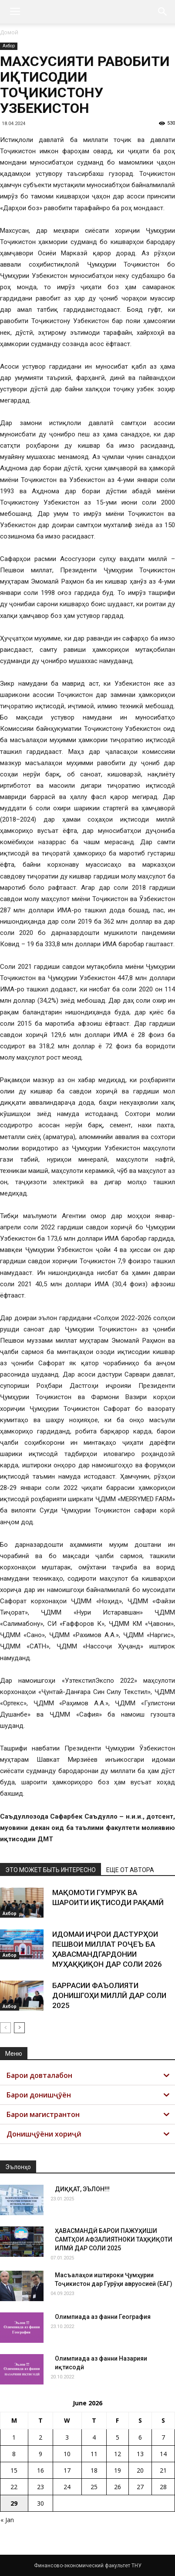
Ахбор (9, 45)
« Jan (7, 2520)
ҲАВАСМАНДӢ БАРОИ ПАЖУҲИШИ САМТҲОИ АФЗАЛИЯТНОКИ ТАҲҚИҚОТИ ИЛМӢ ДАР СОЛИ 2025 (113, 2239)
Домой (9, 32)
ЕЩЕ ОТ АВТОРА (130, 1869)
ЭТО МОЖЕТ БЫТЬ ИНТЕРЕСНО (50, 1869)
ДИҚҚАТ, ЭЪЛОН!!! (82, 2189)
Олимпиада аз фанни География (103, 2316)
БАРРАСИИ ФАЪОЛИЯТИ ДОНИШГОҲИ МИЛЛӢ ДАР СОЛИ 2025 (109, 1995)
